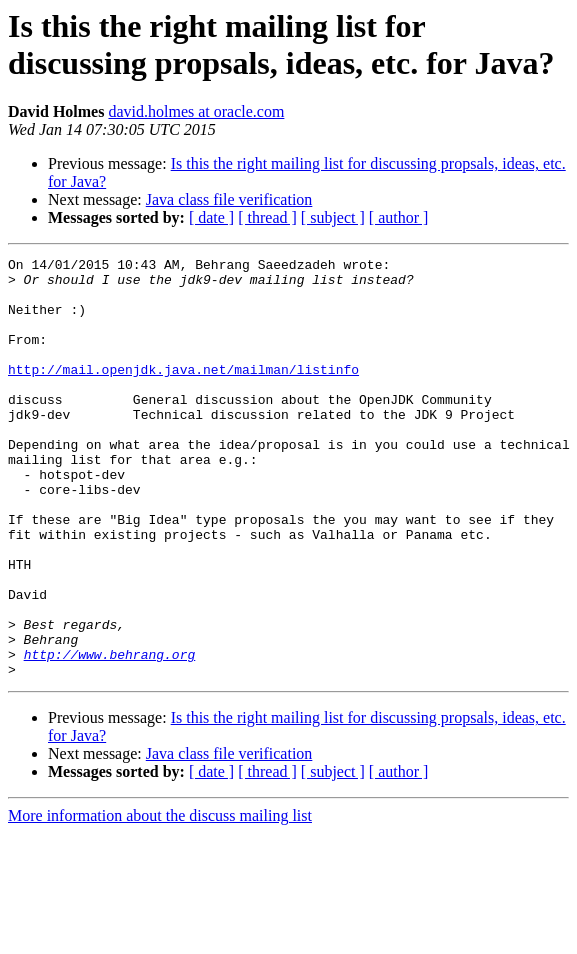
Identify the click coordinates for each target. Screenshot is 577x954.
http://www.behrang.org (110, 735)
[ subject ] (333, 217)
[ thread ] (267, 217)
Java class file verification (229, 199)
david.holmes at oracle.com (196, 111)
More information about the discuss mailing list (160, 899)
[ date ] (211, 217)
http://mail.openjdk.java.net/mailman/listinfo (183, 393)
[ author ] (399, 217)
